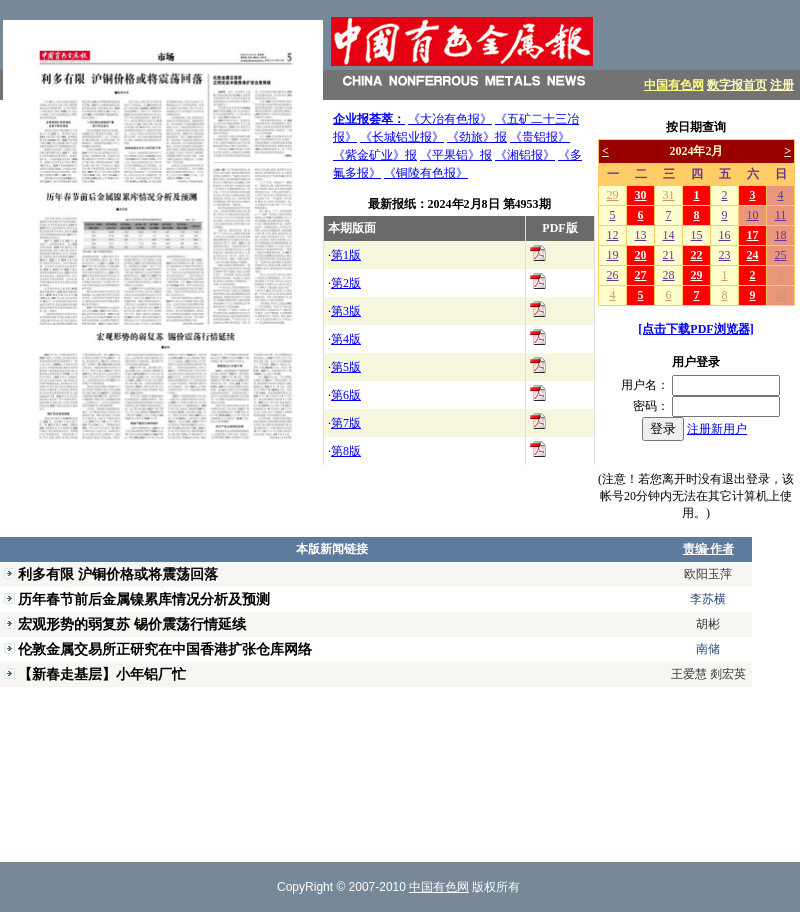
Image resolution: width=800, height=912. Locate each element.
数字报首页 (737, 85)
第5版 (346, 367)
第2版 (346, 283)
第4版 (346, 339)
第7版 (346, 423)
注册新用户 (717, 429)
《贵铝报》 (540, 137)
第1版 (346, 255)
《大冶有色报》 (450, 119)
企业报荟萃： (369, 119)
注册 (782, 85)
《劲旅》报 (477, 137)
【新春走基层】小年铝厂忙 (102, 674)
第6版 (346, 395)
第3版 (346, 311)
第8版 (346, 451)
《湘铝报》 (525, 155)
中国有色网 (674, 85)
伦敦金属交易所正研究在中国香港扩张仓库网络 (165, 649)
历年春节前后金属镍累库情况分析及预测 (144, 599)
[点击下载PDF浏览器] (695, 329)
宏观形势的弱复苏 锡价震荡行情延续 (132, 624)
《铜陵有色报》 (426, 173)
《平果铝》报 (456, 155)
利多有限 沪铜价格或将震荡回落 (118, 574)
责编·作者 (708, 549)
